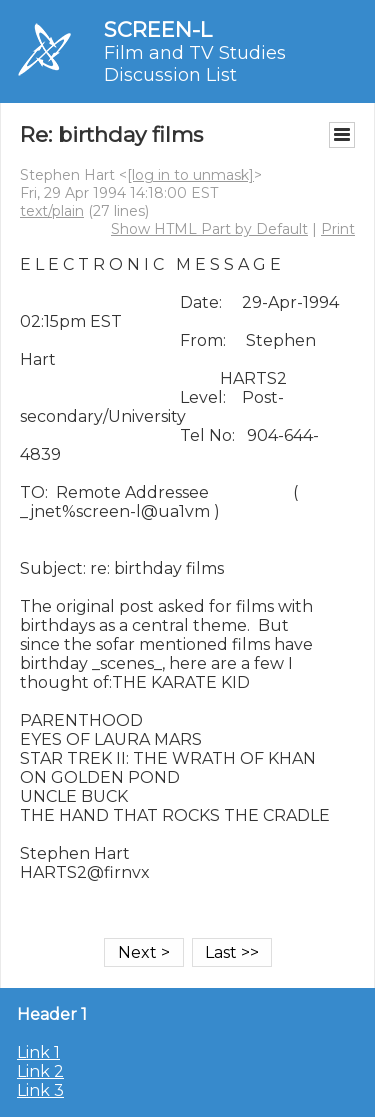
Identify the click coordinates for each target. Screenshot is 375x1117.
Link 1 (38, 1052)
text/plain (52, 211)
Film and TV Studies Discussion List (195, 64)
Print (338, 229)
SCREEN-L (158, 29)
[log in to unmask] (190, 175)
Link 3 (40, 1090)
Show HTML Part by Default (209, 229)
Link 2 (40, 1071)
